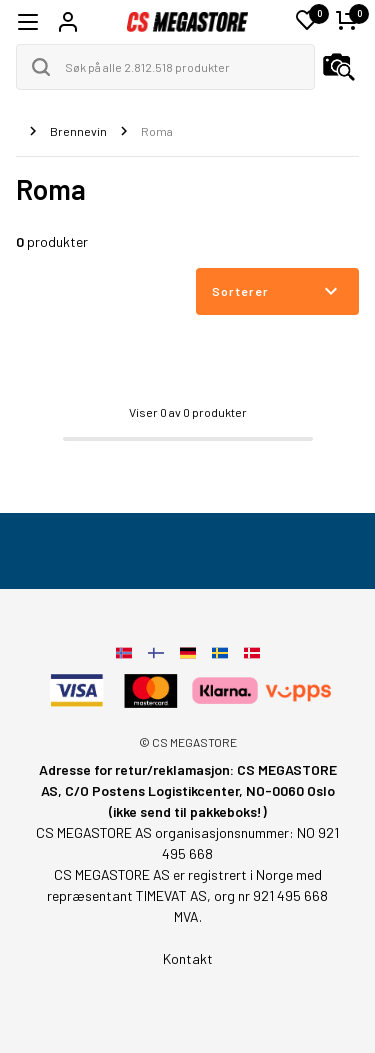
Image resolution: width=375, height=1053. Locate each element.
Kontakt (188, 958)
